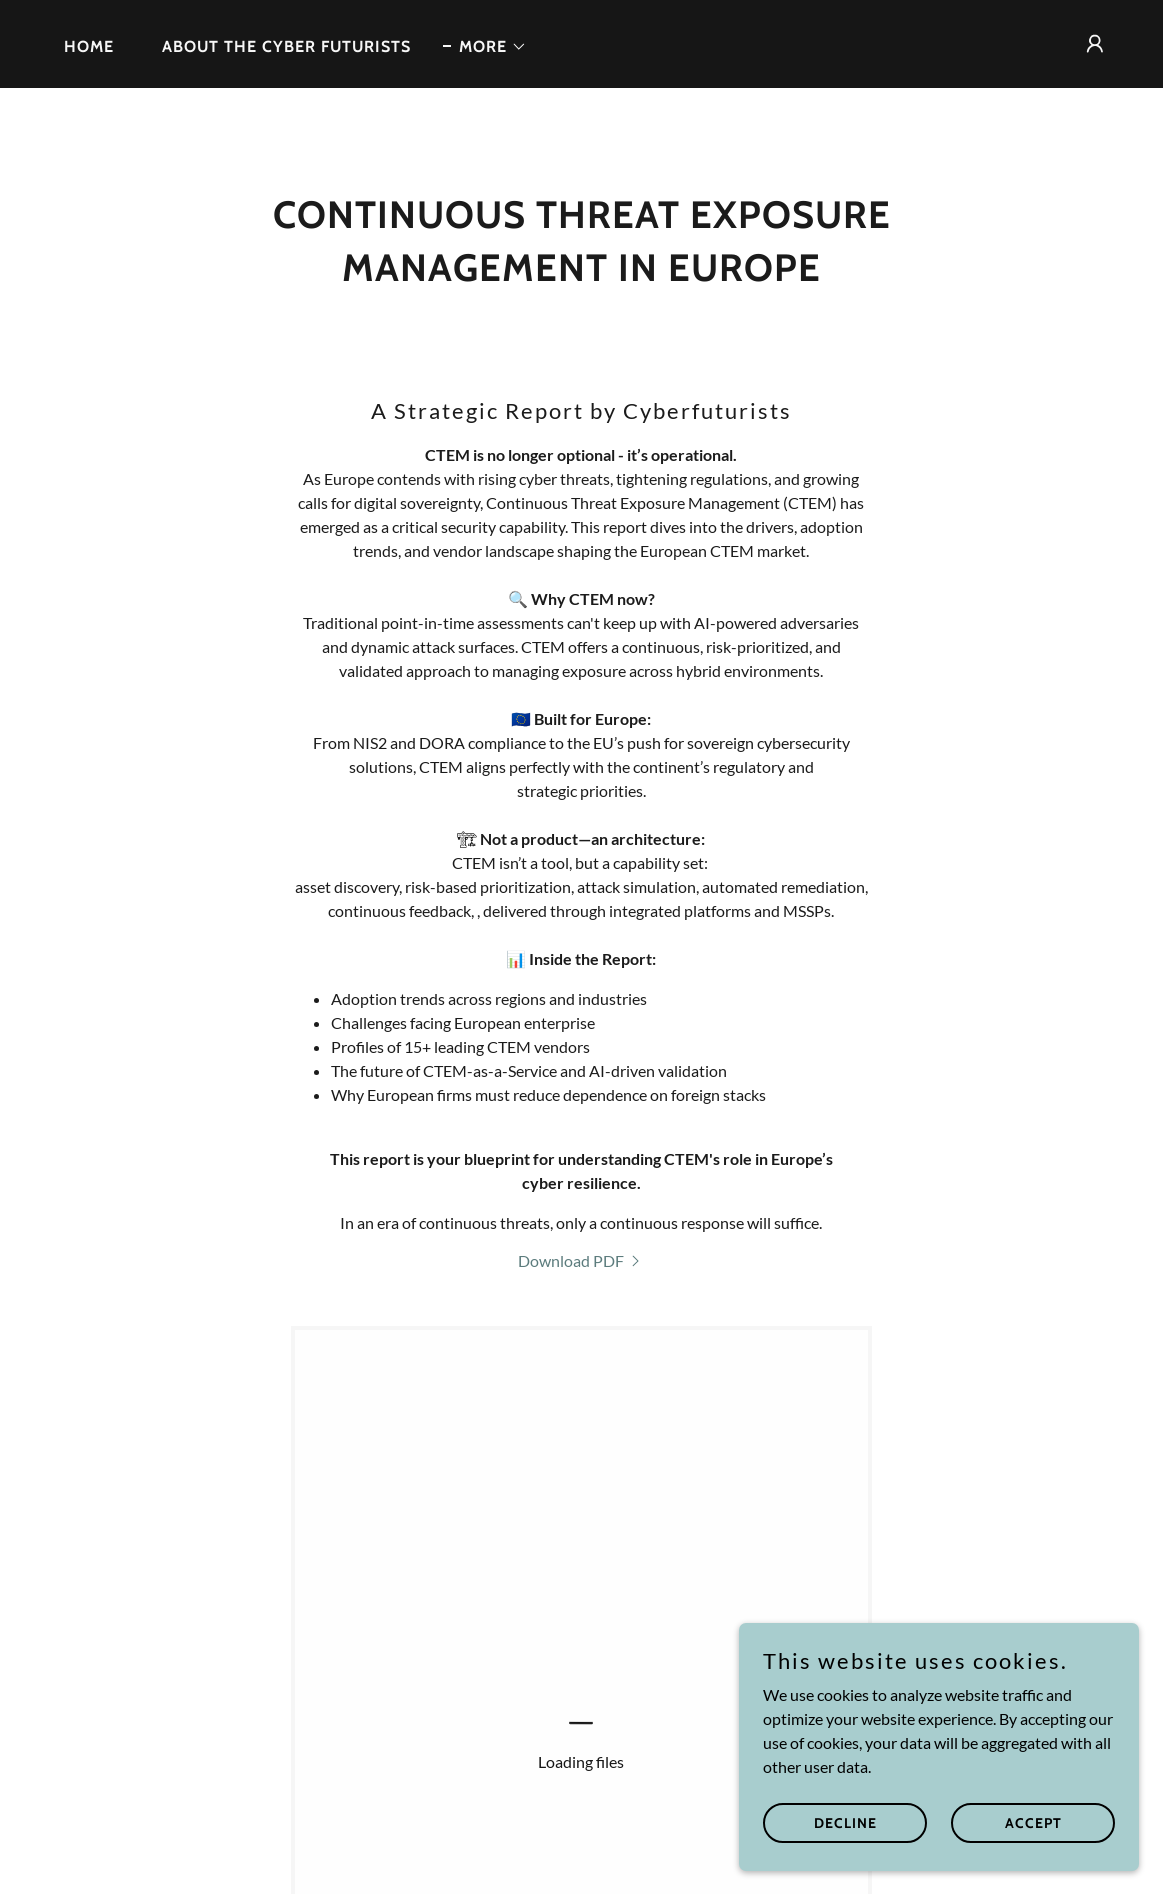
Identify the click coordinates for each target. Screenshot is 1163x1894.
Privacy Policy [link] (449, 1844)
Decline (845, 1822)
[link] (581, 1260)
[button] (485, 47)
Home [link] (89, 46)
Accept (1033, 1822)
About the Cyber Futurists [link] (286, 46)
